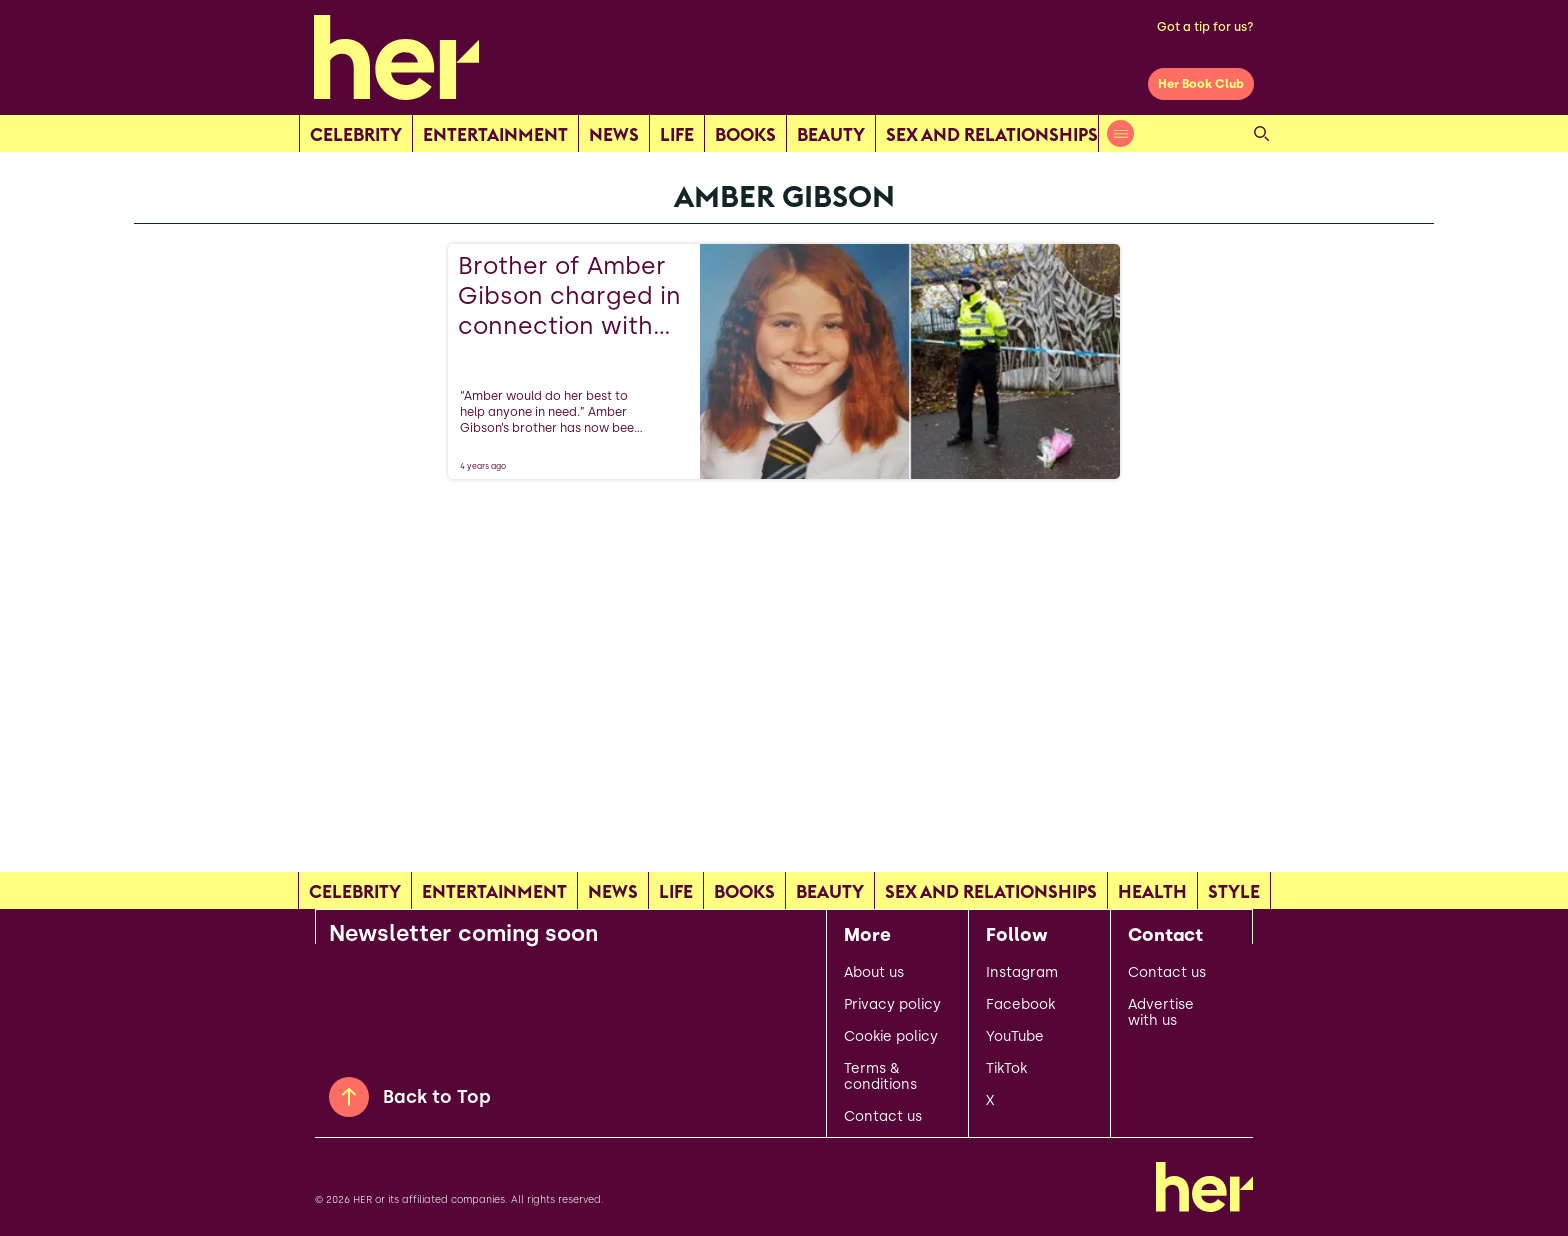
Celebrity (356, 134)
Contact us (883, 1117)
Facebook (1020, 1005)
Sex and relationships (992, 134)
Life (677, 134)
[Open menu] (1120, 133)
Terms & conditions (880, 1077)
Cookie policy (891, 1037)
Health (1152, 891)
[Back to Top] (349, 1097)
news (614, 134)
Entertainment (495, 134)
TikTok (1006, 1069)
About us (874, 973)
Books (745, 134)
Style (1234, 891)
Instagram (1022, 973)
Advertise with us (1161, 1013)
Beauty (831, 134)
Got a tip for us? (1205, 27)
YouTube (1015, 1037)
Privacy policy (892, 1005)
